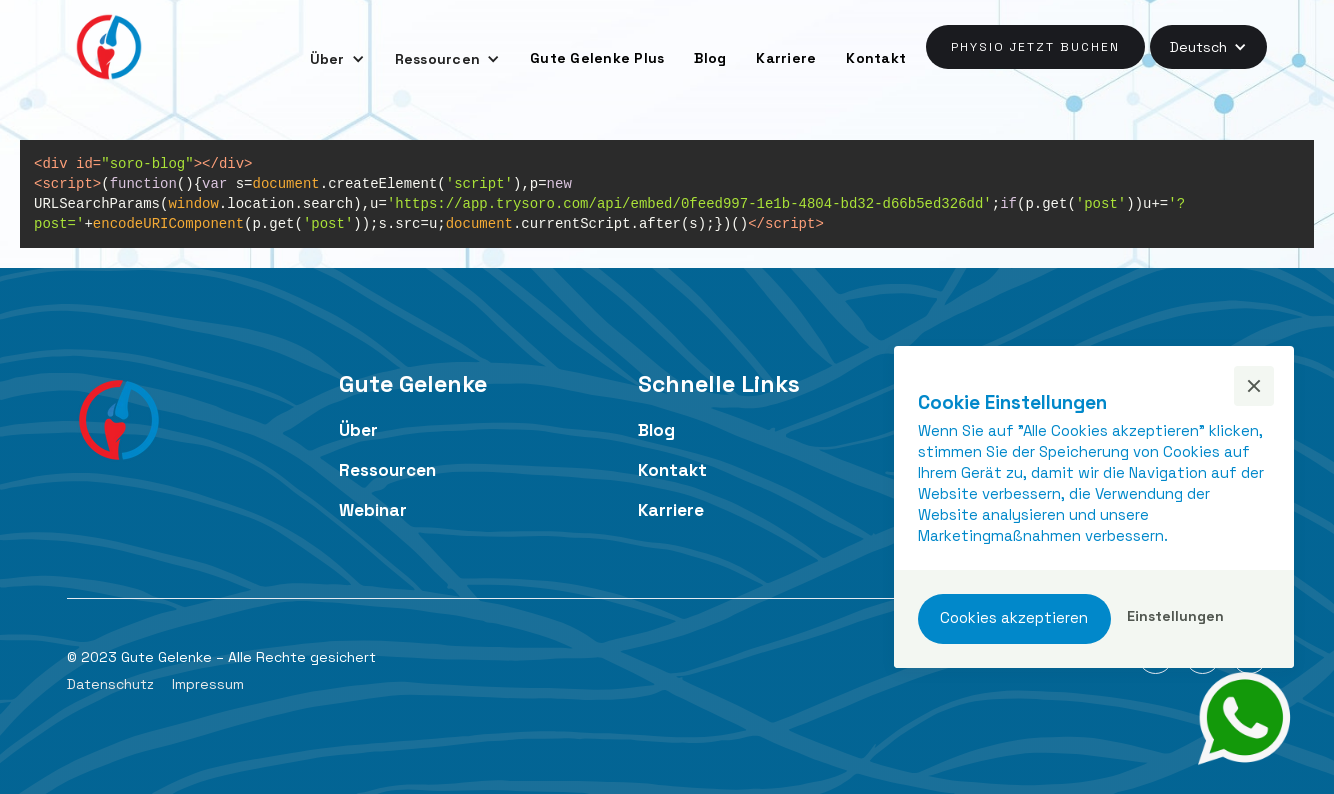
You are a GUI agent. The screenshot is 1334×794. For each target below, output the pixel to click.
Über (358, 430)
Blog (710, 58)
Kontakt (876, 58)
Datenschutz (110, 684)
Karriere (786, 58)
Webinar (373, 510)
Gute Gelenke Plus (597, 58)
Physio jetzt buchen (1035, 47)
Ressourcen (387, 470)
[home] (109, 47)
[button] (337, 59)
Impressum (208, 684)
